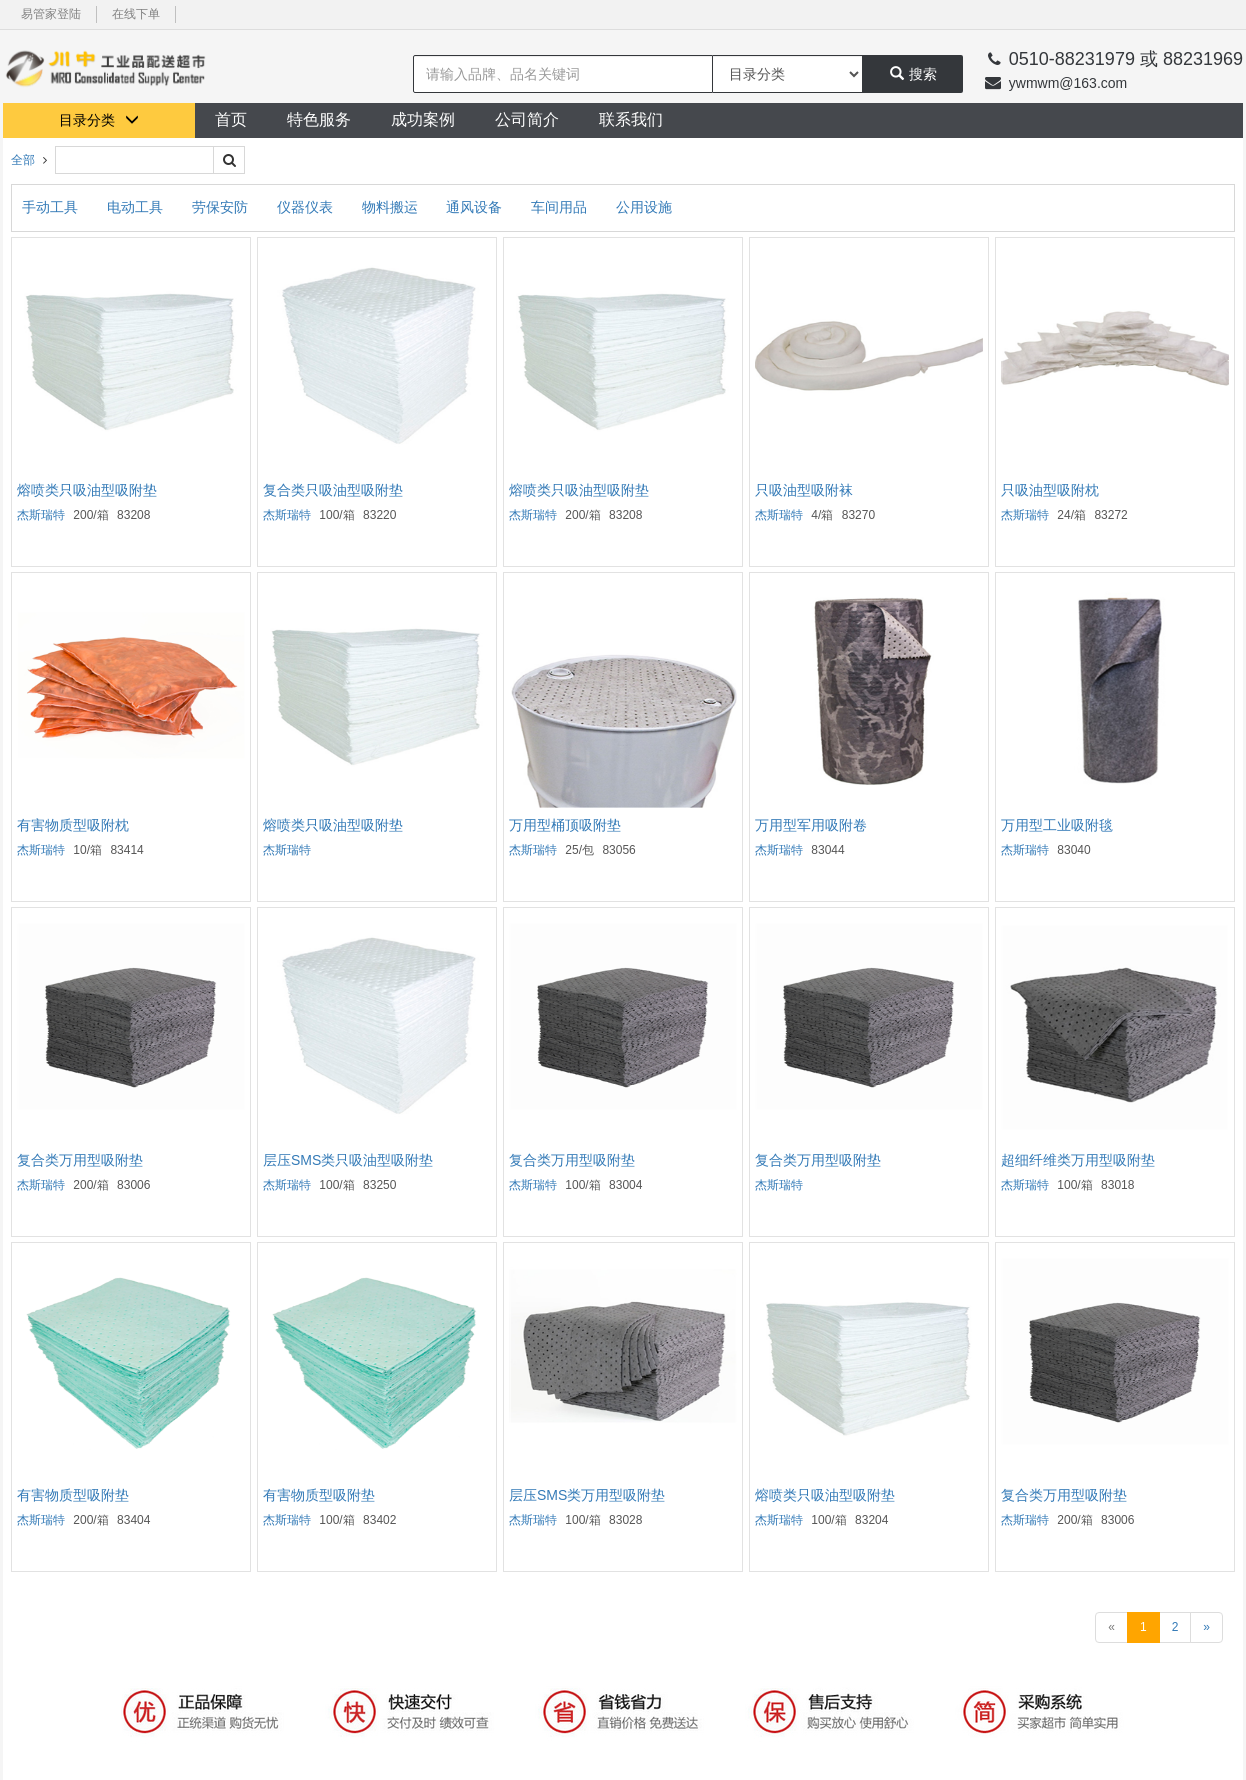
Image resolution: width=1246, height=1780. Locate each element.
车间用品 (561, 207)
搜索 (913, 74)
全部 (23, 160)
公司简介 (527, 119)
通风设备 (476, 207)
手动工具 (52, 207)
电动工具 (137, 207)
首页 (231, 119)
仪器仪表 (307, 207)
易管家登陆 (51, 14)
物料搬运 (392, 207)
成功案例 (423, 119)
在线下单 (136, 14)
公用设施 (644, 207)
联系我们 (631, 119)
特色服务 (319, 119)
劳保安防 (222, 207)
